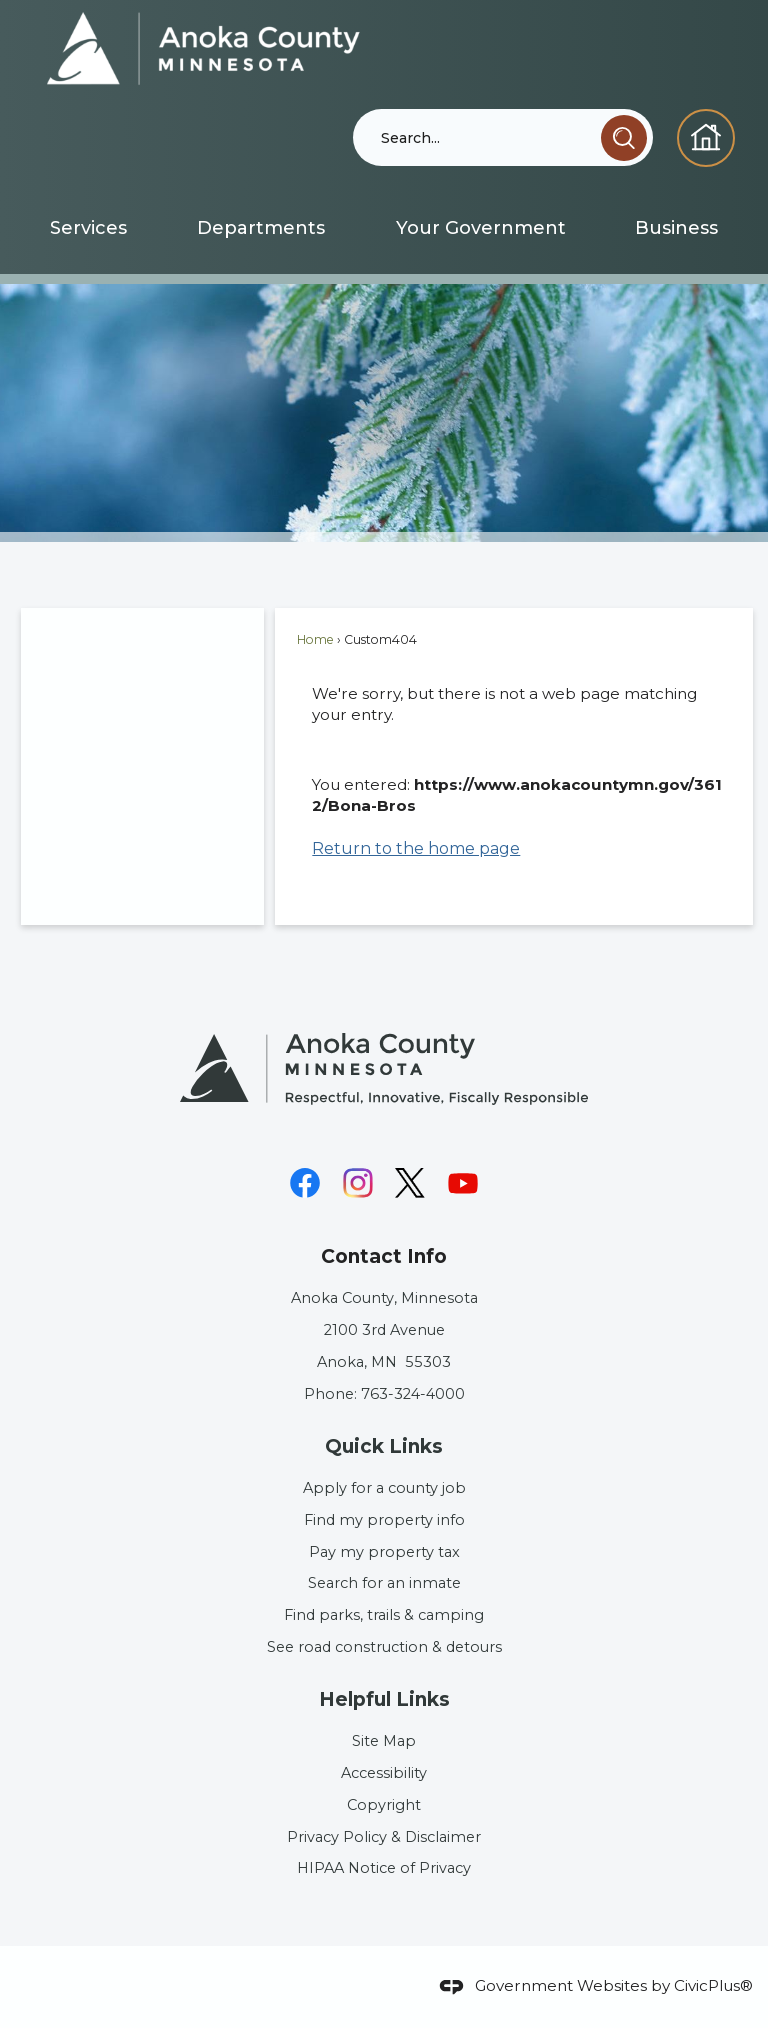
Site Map (384, 1741)
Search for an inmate (384, 1583)
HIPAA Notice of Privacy (384, 1868)
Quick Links (384, 1446)
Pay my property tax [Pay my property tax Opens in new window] (384, 1552)
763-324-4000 (413, 1394)
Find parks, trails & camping (384, 1615)
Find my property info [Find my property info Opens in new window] (384, 1520)
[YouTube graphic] (463, 1183)
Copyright (384, 1805)
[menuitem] (88, 228)
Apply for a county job (384, 1488)
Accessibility (384, 1773)
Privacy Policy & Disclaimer (384, 1837)
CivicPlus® (713, 1985)
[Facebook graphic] (305, 1183)
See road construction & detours (384, 1647)
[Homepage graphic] (705, 138)
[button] (624, 138)
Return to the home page (416, 848)
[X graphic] (410, 1183)
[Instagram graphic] (358, 1183)
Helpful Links (384, 1699)
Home (315, 639)
